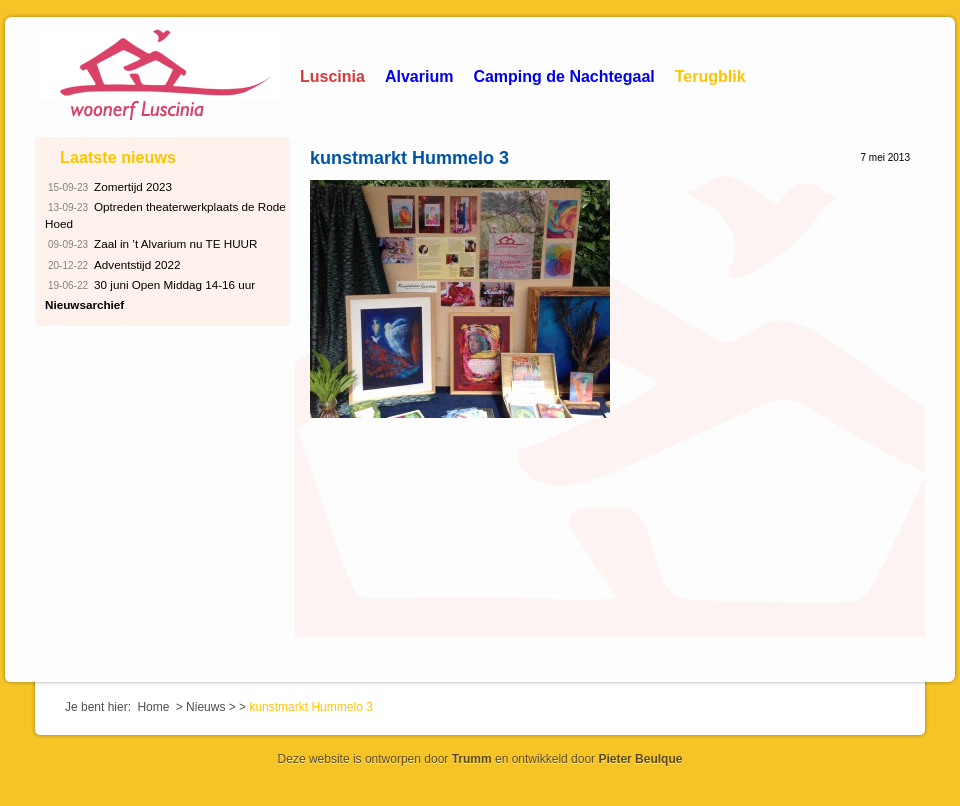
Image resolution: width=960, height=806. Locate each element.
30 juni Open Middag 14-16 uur (150, 285)
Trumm (472, 759)
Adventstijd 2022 (112, 265)
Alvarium (419, 76)
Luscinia (332, 76)
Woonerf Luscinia (160, 75)
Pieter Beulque (640, 759)
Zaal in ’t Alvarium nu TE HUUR (151, 244)
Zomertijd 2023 (108, 187)
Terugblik (710, 76)
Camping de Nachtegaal (563, 76)
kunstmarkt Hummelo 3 (409, 158)
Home (153, 707)
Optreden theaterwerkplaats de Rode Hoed (165, 214)
